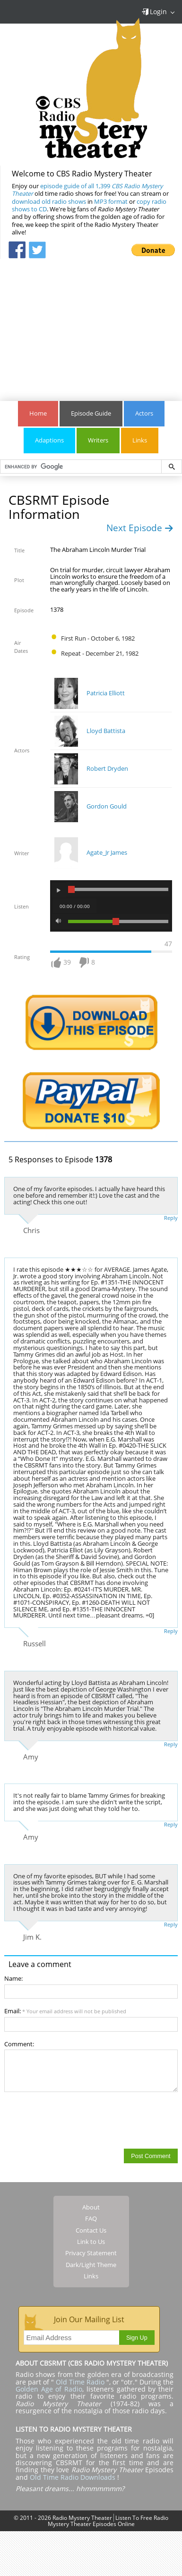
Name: (13, 1979)
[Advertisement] (90, 325)
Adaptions (49, 440)
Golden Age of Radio (49, 2388)
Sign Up (136, 2337)
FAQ (91, 2218)
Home (38, 413)
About (91, 2207)
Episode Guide (91, 413)
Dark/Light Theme (91, 2264)
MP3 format (111, 202)
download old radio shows (49, 202)
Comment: (19, 2044)
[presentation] (76, 2119)
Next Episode (139, 528)
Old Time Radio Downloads (73, 2477)
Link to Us (91, 2241)
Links (139, 440)
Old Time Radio (80, 2381)
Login (154, 11)
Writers (98, 440)
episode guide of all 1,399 (87, 190)
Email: (65, 2011)
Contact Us (91, 2230)
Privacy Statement (91, 2253)
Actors (144, 413)
